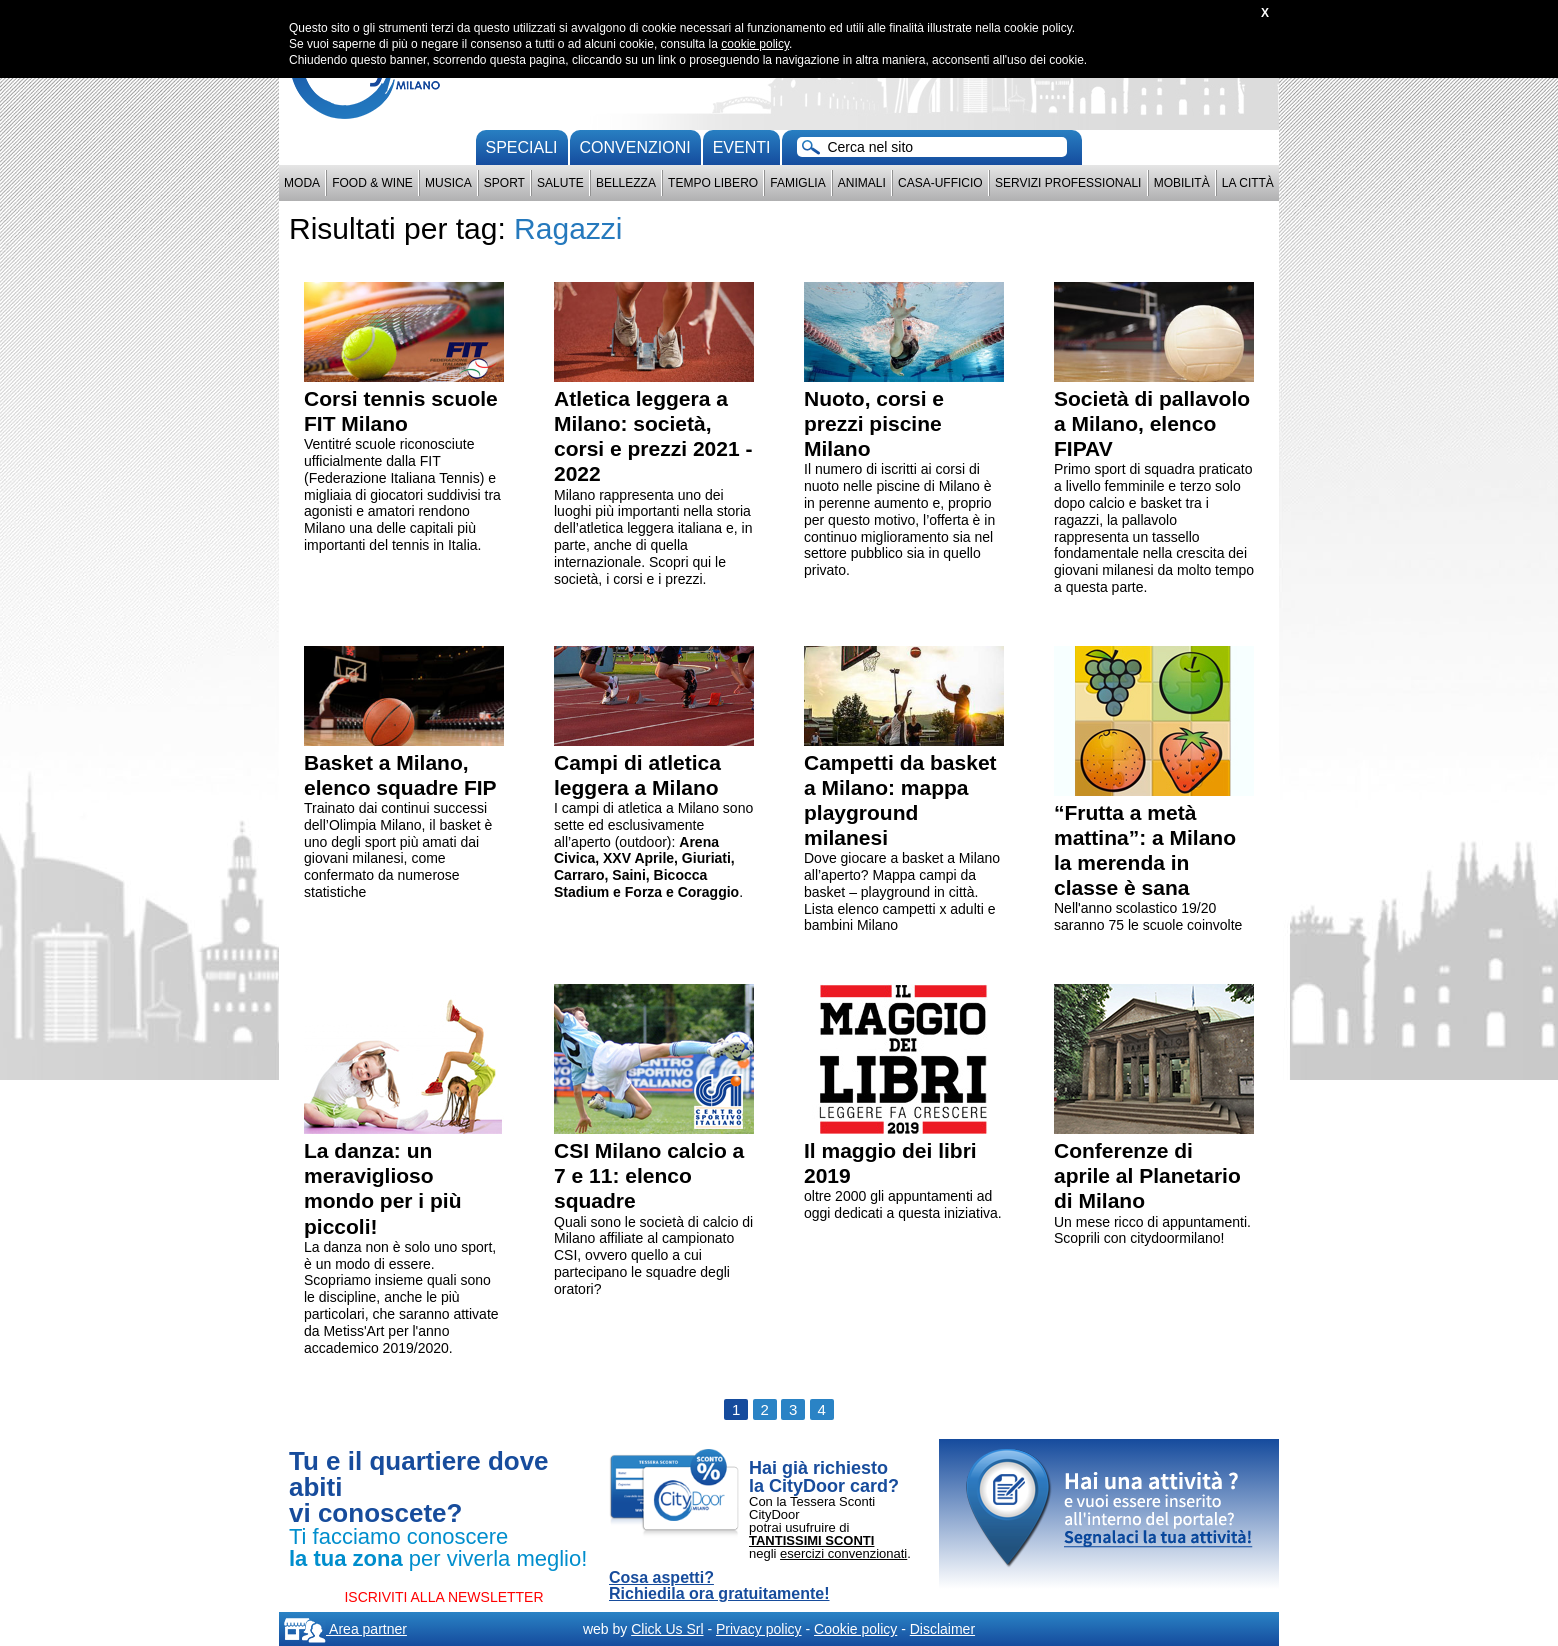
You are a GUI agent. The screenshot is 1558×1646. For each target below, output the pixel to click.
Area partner (345, 1629)
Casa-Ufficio (940, 183)
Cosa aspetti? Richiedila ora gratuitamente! (719, 1586)
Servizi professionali (1068, 183)
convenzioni (635, 147)
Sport (504, 183)
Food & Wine (372, 183)
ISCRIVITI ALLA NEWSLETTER (443, 1597)
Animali (862, 183)
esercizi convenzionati (843, 1553)
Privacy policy (759, 1629)
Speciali (522, 147)
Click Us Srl (667, 1629)
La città (1248, 183)
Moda (302, 183)
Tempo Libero (713, 183)
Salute (560, 183)
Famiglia (797, 183)
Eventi (742, 147)
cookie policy (755, 44)
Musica (448, 183)
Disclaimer (942, 1629)
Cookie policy (855, 1629)
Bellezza (626, 183)
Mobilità (1182, 183)
